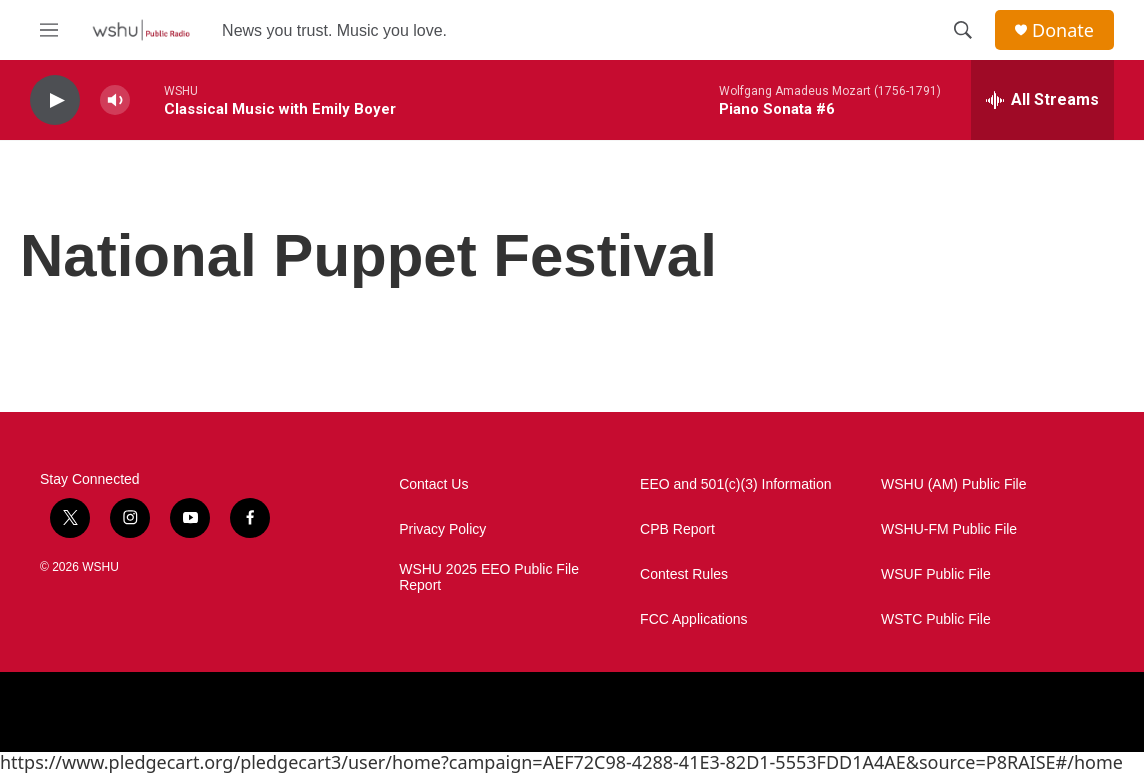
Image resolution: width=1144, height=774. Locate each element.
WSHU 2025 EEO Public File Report (489, 577)
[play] (55, 100)
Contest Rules (684, 574)
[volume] (115, 100)
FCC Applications (693, 619)
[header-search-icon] (963, 30)
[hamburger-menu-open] (49, 30)
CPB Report (677, 529)
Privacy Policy (442, 529)
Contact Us (433, 484)
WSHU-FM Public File (949, 529)
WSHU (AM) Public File (953, 484)
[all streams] (1042, 100)
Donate (1063, 30)
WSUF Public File (936, 574)
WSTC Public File (936, 619)
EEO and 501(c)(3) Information (735, 484)
